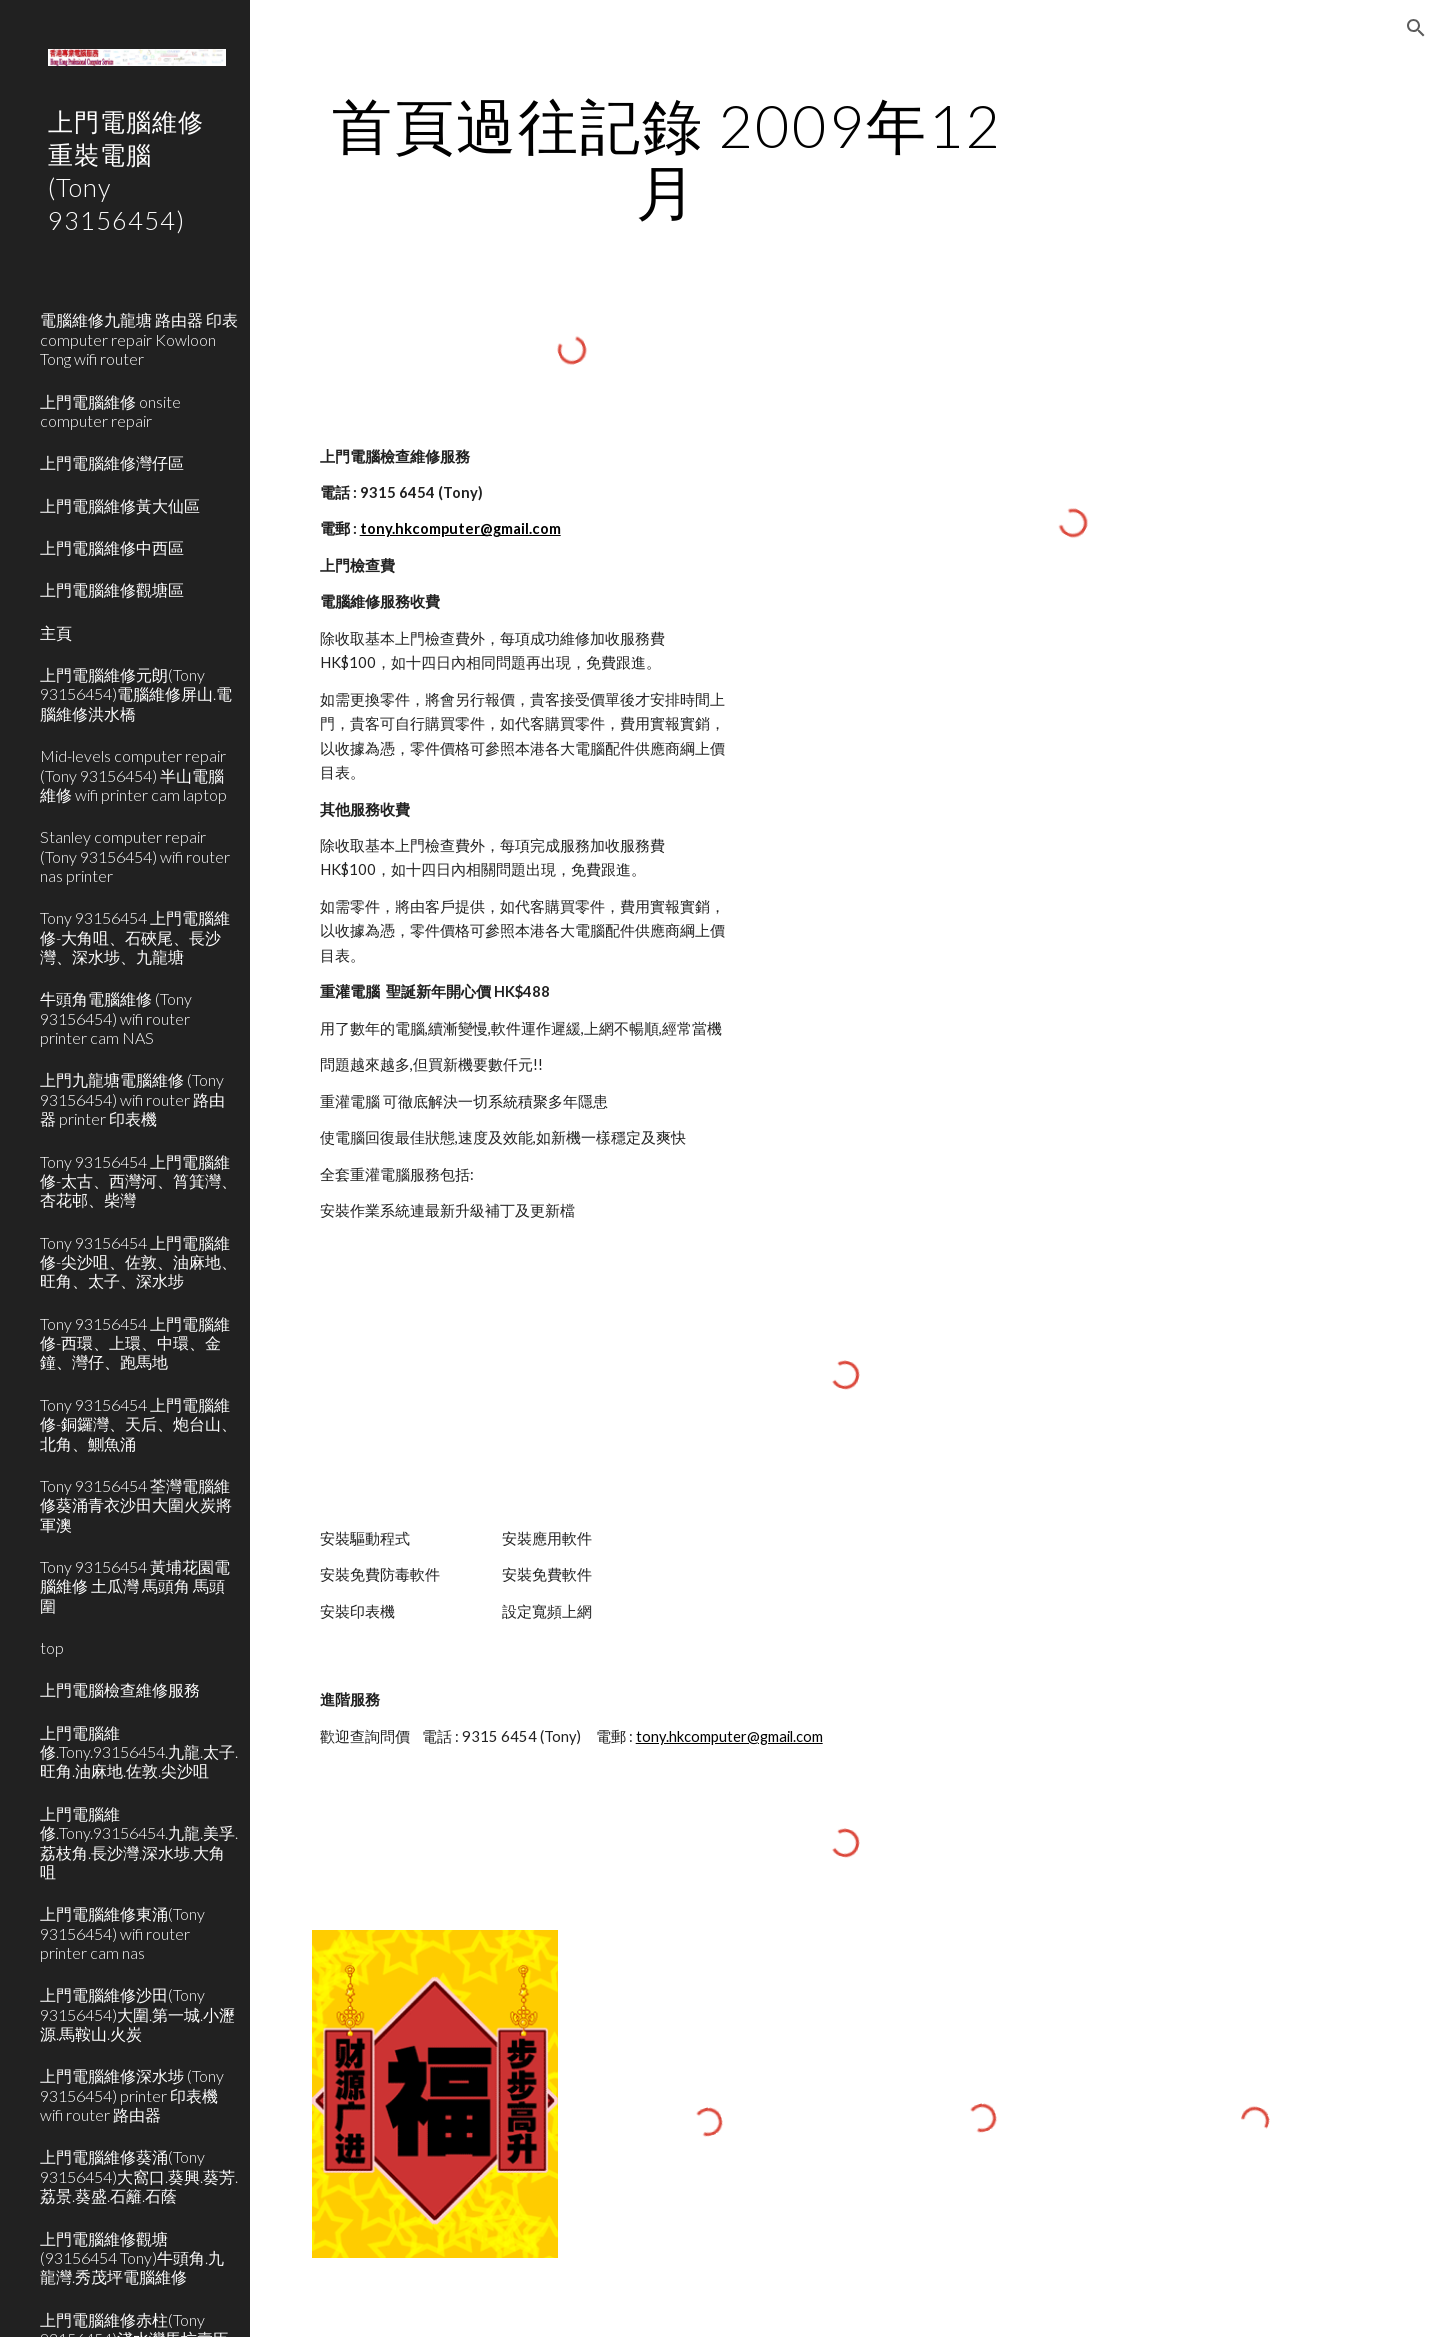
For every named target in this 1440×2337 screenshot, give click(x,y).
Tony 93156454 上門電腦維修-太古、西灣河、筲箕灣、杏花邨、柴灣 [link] (138, 1181)
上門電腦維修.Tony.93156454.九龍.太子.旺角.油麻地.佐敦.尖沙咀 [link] (139, 1752)
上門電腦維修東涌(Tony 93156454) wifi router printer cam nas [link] (122, 1933)
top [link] (52, 1647)
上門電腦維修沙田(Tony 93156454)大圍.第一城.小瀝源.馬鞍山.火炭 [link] (137, 2014)
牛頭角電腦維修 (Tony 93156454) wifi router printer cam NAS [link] (116, 1018)
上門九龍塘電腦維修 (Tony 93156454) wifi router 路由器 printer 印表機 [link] (132, 1099)
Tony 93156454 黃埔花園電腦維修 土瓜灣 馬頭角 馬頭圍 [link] (135, 1586)
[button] (1416, 28)
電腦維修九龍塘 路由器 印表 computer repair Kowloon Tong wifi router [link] (139, 339)
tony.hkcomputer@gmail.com (460, 528)
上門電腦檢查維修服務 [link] (120, 1689)
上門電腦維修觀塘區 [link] (112, 589)
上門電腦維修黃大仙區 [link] (120, 505)
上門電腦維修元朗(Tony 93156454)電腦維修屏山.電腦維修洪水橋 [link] (136, 694)
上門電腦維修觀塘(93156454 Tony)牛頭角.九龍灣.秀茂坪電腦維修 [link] (132, 2258)
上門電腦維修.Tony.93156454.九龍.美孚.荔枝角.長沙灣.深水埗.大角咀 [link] (139, 1842)
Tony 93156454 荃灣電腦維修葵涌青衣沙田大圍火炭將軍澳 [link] (136, 1505)
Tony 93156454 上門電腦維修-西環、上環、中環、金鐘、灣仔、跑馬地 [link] (135, 1343)
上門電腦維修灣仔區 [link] (112, 462)
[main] (667, 158)
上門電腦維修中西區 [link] (112, 547)
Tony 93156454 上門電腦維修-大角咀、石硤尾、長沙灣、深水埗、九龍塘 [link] (135, 937)
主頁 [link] (56, 632)
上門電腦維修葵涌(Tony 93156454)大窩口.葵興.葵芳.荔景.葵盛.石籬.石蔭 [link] (139, 2176)
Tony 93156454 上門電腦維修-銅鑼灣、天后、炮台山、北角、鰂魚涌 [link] (138, 1424)
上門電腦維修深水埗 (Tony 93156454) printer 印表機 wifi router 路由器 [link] (132, 2095)
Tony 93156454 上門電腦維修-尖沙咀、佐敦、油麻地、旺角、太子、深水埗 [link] (138, 1262)
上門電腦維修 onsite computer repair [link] (110, 411)
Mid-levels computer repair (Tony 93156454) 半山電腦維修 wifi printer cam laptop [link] (133, 775)
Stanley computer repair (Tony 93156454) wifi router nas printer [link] (135, 856)
